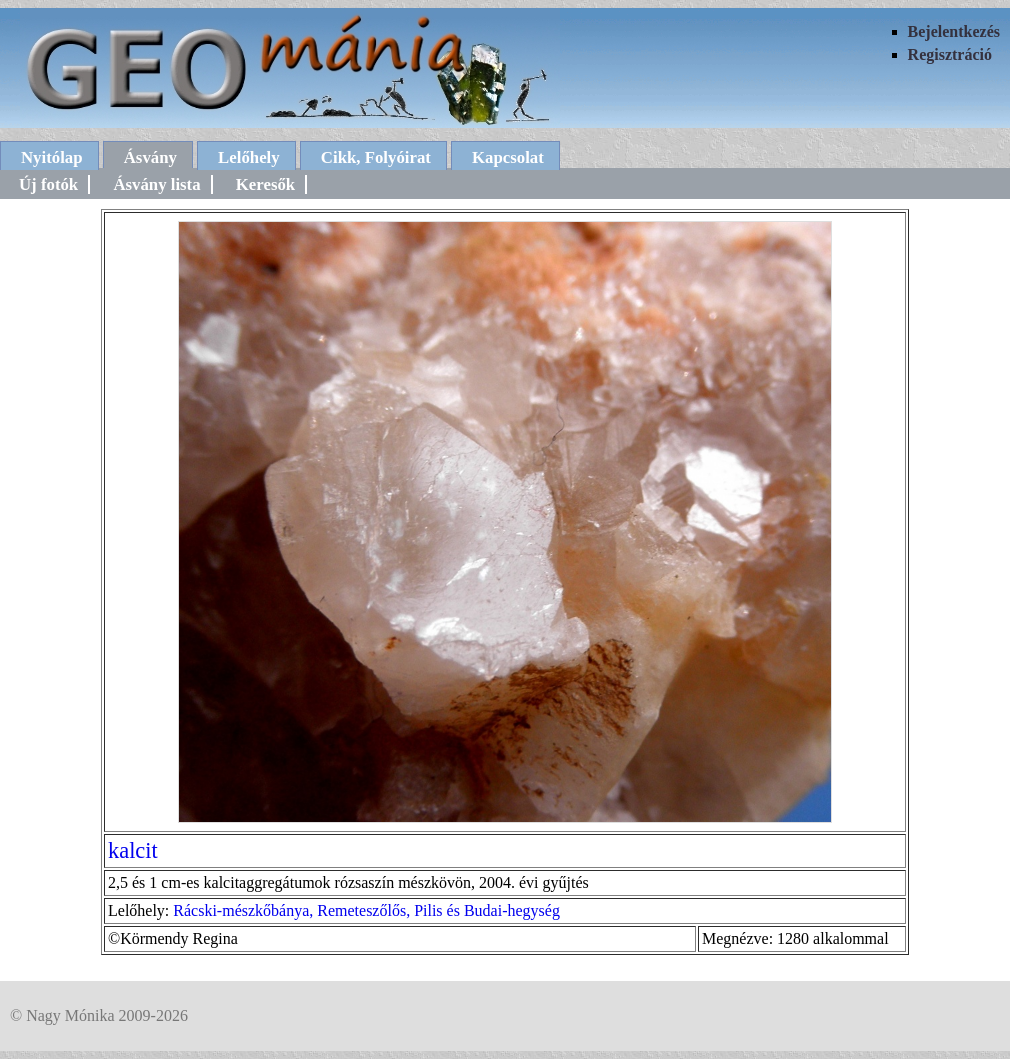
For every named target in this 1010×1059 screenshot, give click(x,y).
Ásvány (150, 157)
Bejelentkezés (954, 31)
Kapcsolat (508, 157)
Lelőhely (249, 157)
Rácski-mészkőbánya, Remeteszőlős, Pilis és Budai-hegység (366, 910)
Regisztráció (950, 54)
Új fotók (48, 184)
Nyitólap (52, 157)
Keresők (265, 184)
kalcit (133, 850)
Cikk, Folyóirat (376, 157)
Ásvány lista (156, 184)
